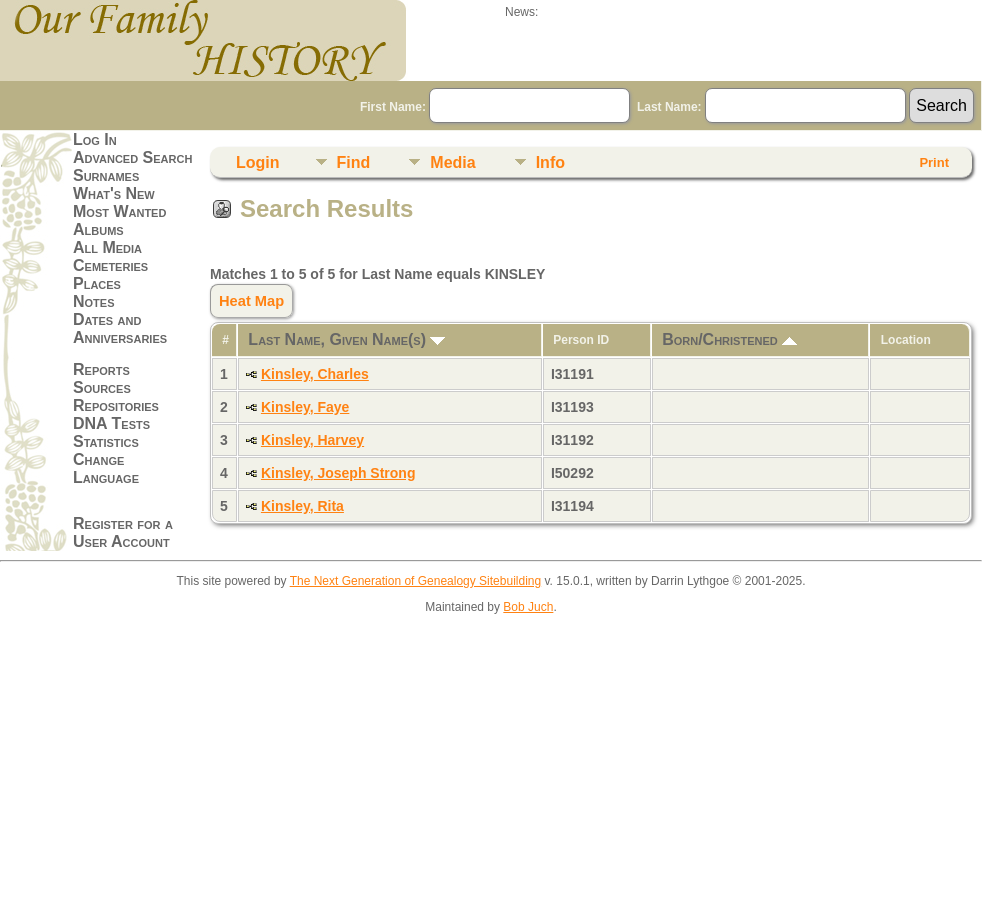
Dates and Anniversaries (120, 328)
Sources (102, 387)
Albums (98, 229)
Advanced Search (132, 157)
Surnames (106, 175)
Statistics (106, 441)
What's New (114, 193)
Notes (94, 301)
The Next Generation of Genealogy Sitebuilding (416, 581)
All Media (107, 247)
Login (258, 162)
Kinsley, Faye (305, 407)
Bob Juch (528, 607)
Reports (101, 369)
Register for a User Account (123, 532)
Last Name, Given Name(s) (346, 339)
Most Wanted (119, 211)
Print (934, 162)
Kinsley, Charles (315, 374)
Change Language (106, 468)
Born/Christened (729, 339)
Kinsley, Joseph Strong (338, 473)
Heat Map (251, 301)
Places (97, 283)
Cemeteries (110, 265)
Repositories (116, 405)
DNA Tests (111, 423)
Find (354, 162)
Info (550, 162)
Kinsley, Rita (302, 506)
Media (452, 162)
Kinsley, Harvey (312, 440)
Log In (95, 139)
